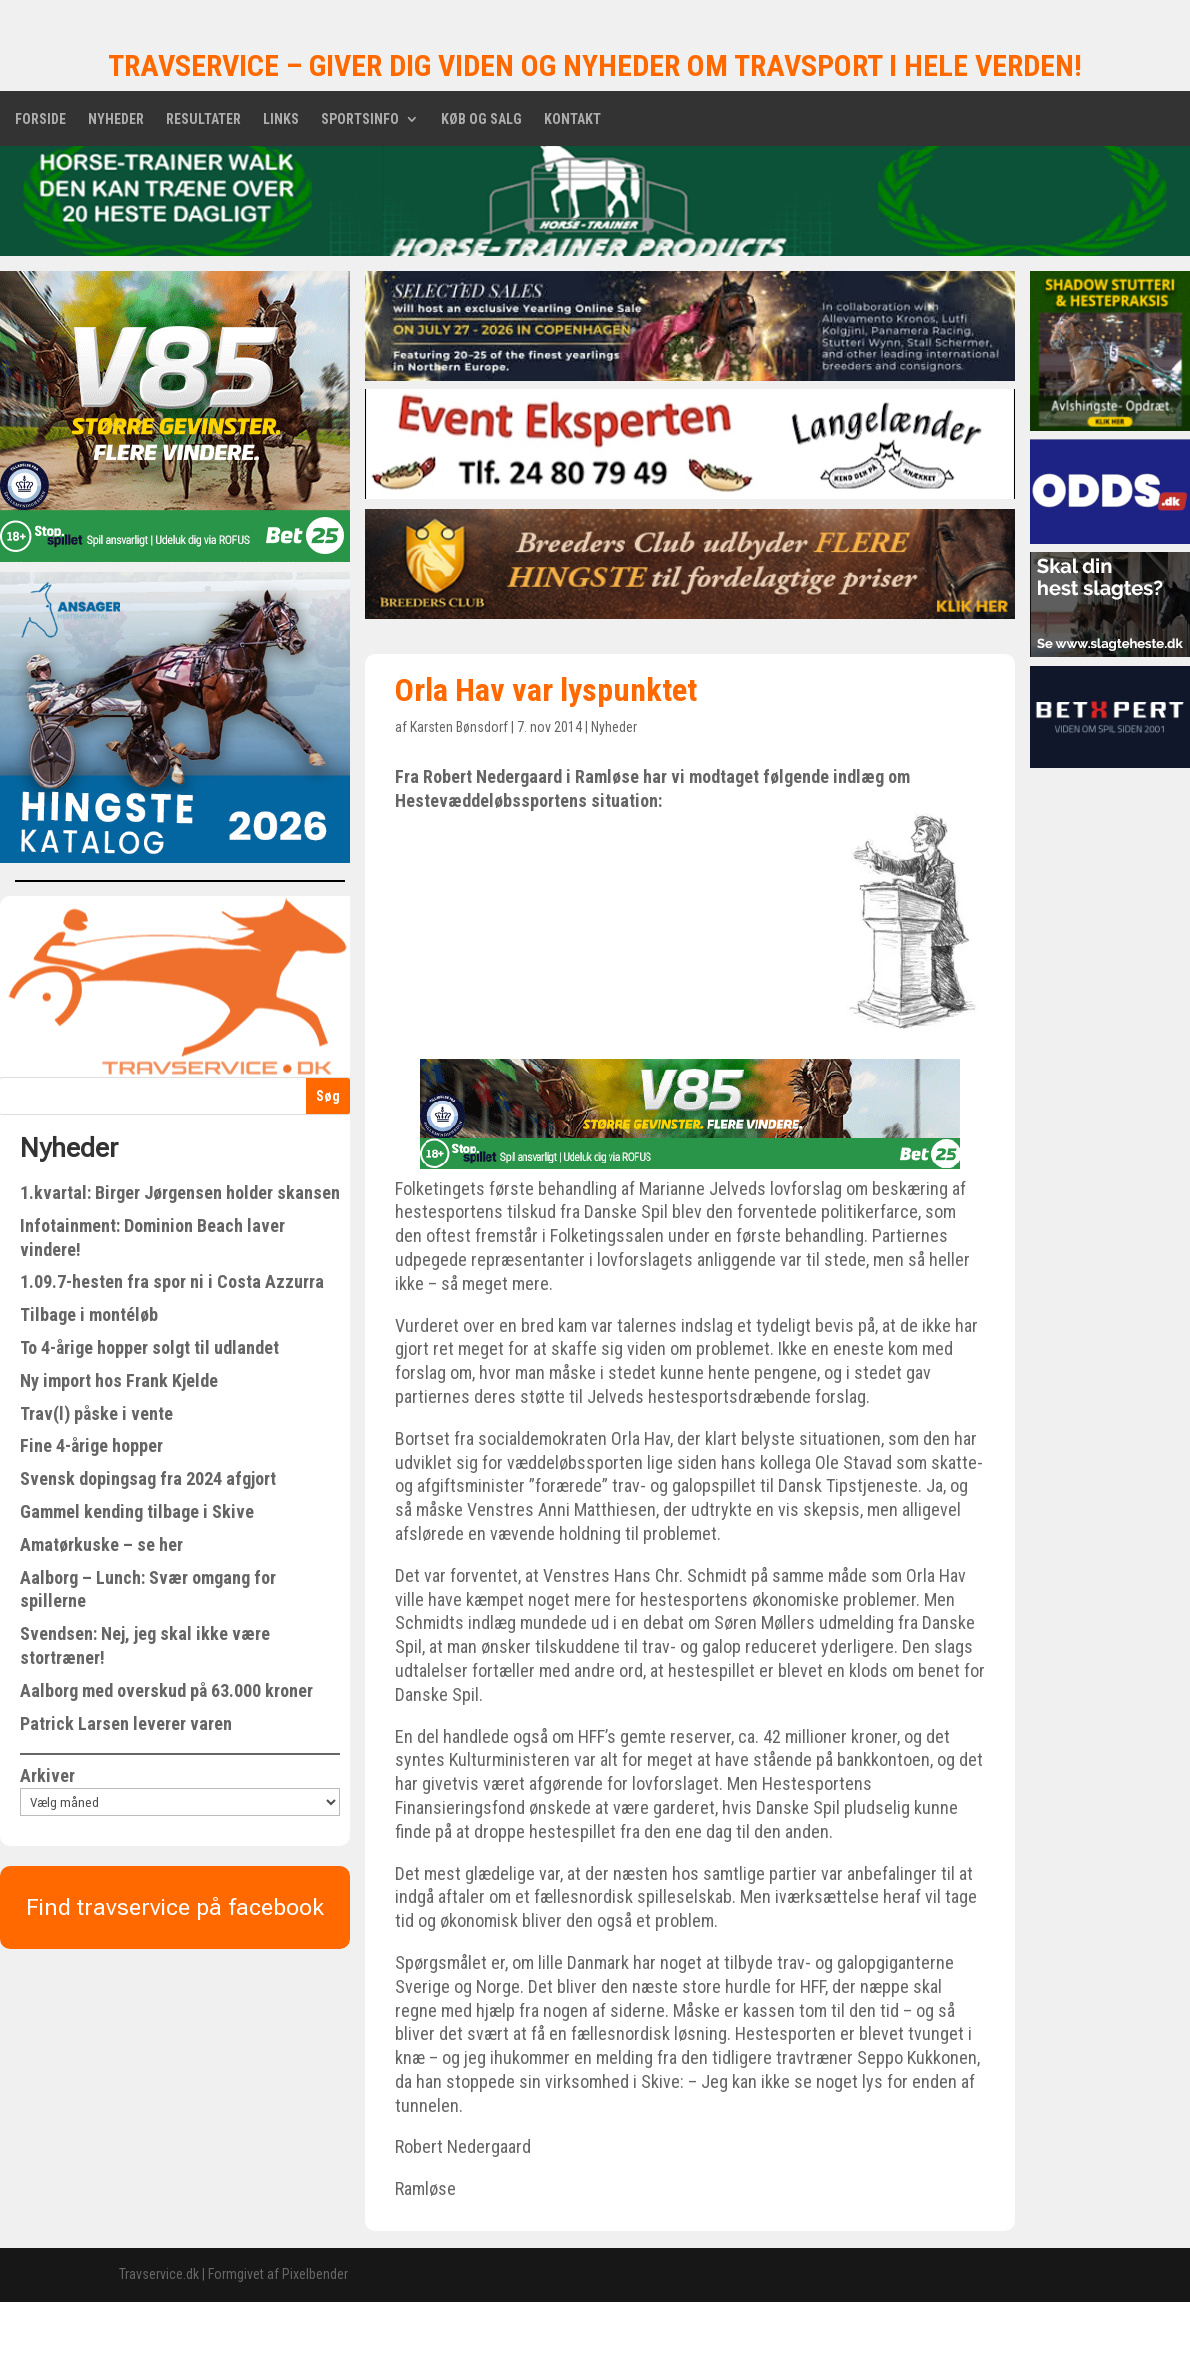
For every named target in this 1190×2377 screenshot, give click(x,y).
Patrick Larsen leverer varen (126, 1723)
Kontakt (572, 119)
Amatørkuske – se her (101, 1544)
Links (281, 119)
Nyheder (116, 119)
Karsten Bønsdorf (459, 727)
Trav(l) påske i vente (96, 1413)
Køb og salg (481, 119)
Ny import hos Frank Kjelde (119, 1380)
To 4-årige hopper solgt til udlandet (149, 1347)
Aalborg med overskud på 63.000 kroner (166, 1690)
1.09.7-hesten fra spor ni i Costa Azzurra (172, 1281)
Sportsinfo (360, 119)
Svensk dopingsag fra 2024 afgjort (148, 1478)
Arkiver (47, 1775)
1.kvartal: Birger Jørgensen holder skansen (180, 1192)
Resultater (203, 119)
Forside (40, 119)
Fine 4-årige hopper (91, 1445)
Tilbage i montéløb (89, 1314)
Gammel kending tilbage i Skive (137, 1511)
